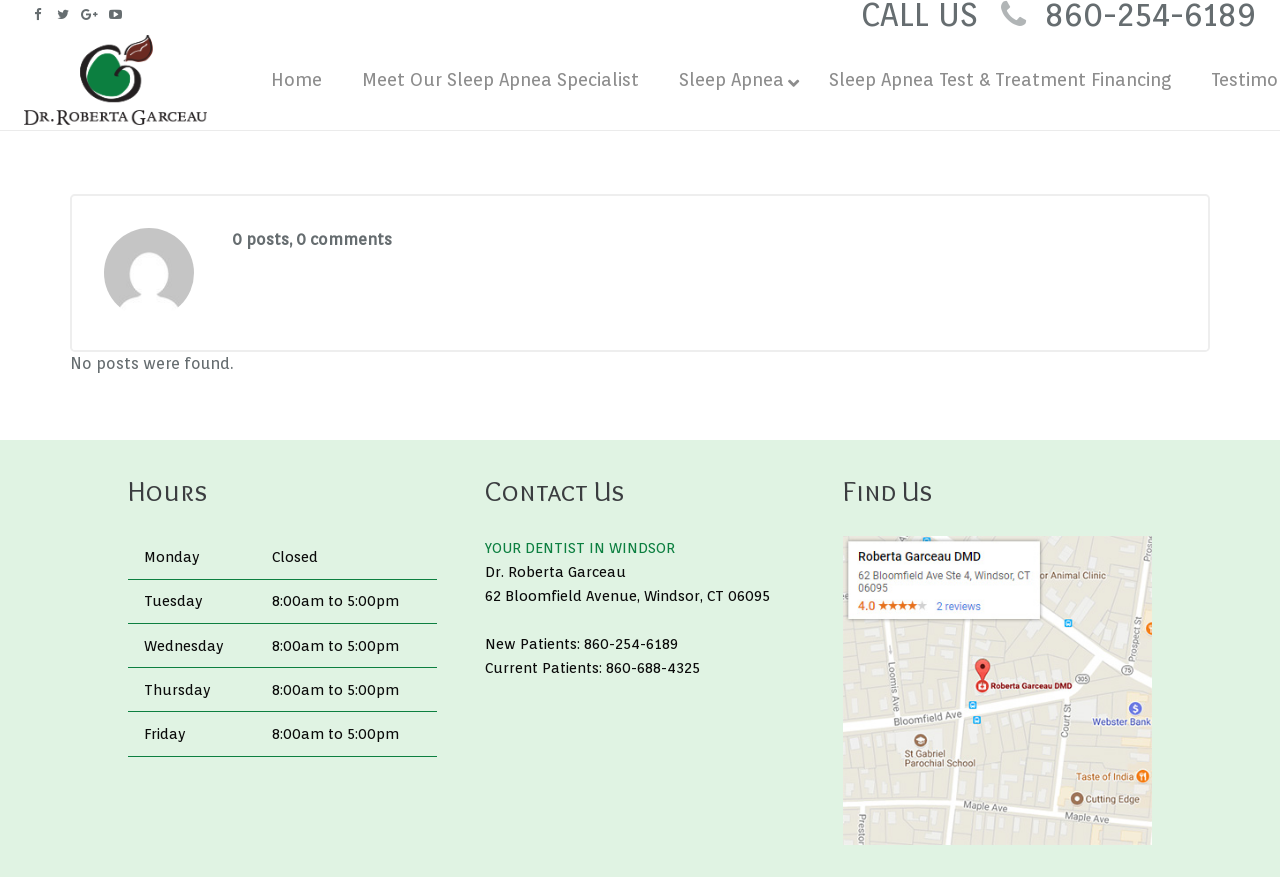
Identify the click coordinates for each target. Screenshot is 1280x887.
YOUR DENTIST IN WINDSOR (580, 547)
